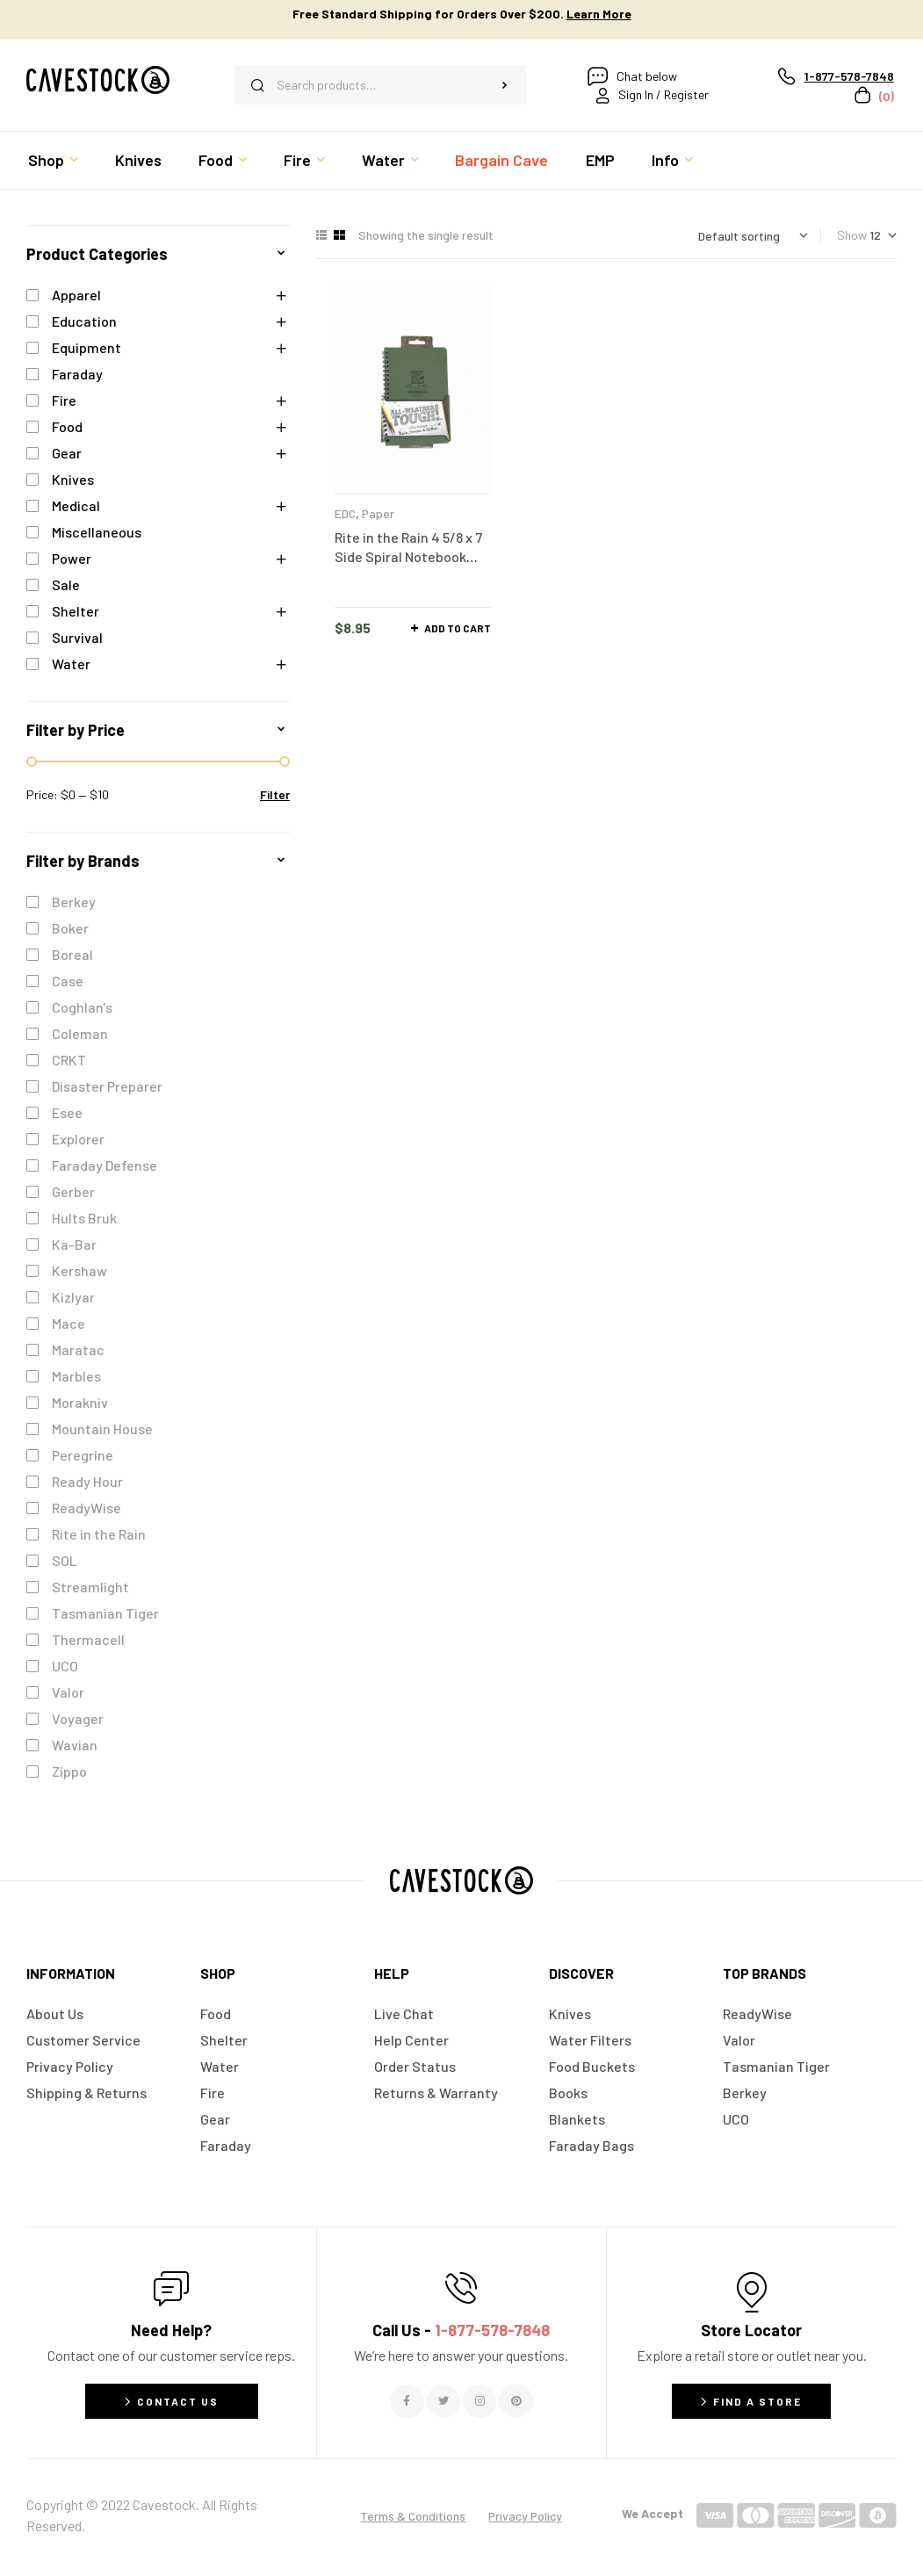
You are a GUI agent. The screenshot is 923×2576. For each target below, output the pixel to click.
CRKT (69, 1059)
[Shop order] (753, 236)
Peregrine (82, 1455)
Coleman (80, 1033)
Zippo (69, 1771)
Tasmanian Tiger (105, 1613)
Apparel (76, 294)
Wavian (74, 1744)
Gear (67, 452)
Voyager (78, 1718)
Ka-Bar (74, 1244)
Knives (73, 479)
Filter (275, 794)
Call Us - (461, 2330)
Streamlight (90, 1586)
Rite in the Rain (99, 1534)
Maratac (78, 1349)
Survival (77, 637)
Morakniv (80, 1402)
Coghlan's (82, 1007)
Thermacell (88, 1639)
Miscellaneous (96, 531)
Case (67, 980)
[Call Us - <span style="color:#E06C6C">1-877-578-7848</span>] (461, 2288)
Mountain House (102, 1428)
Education (84, 321)
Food (67, 426)
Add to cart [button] (457, 628)
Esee (67, 1112)
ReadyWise (86, 1507)
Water (71, 663)
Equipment (86, 347)
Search (504, 85)
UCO (65, 1665)
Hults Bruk (84, 1217)
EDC (345, 513)
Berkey (74, 901)
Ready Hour (87, 1481)
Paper (378, 513)
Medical (76, 505)
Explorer (78, 1138)
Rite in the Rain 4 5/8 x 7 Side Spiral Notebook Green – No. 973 (408, 556)
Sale (66, 584)
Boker (70, 928)
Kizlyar (73, 1296)
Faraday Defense (104, 1165)
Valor (68, 1692)
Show (852, 234)
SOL (64, 1560)
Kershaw (79, 1270)
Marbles (76, 1375)
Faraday (77, 373)
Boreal (72, 954)
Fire (64, 400)
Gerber (73, 1191)
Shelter (75, 611)
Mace (68, 1323)
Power (71, 558)
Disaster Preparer (107, 1086)
